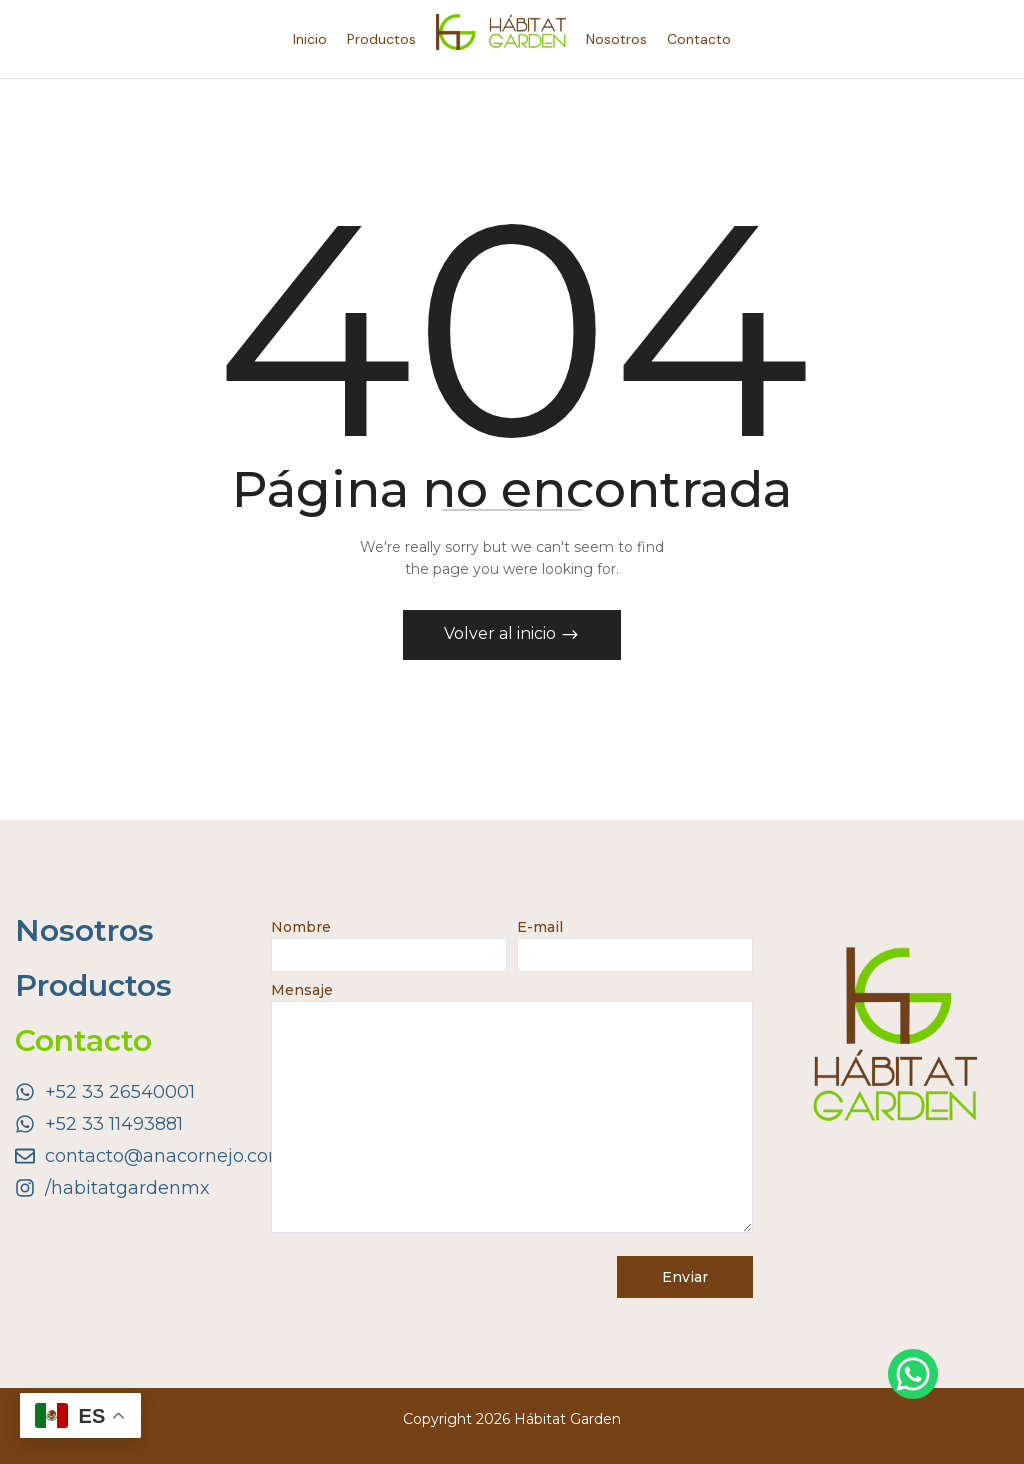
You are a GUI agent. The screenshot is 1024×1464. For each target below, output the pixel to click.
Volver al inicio (502, 633)
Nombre (389, 941)
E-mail (635, 941)
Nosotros (84, 930)
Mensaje (512, 1109)
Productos (93, 985)
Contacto (83, 1040)
